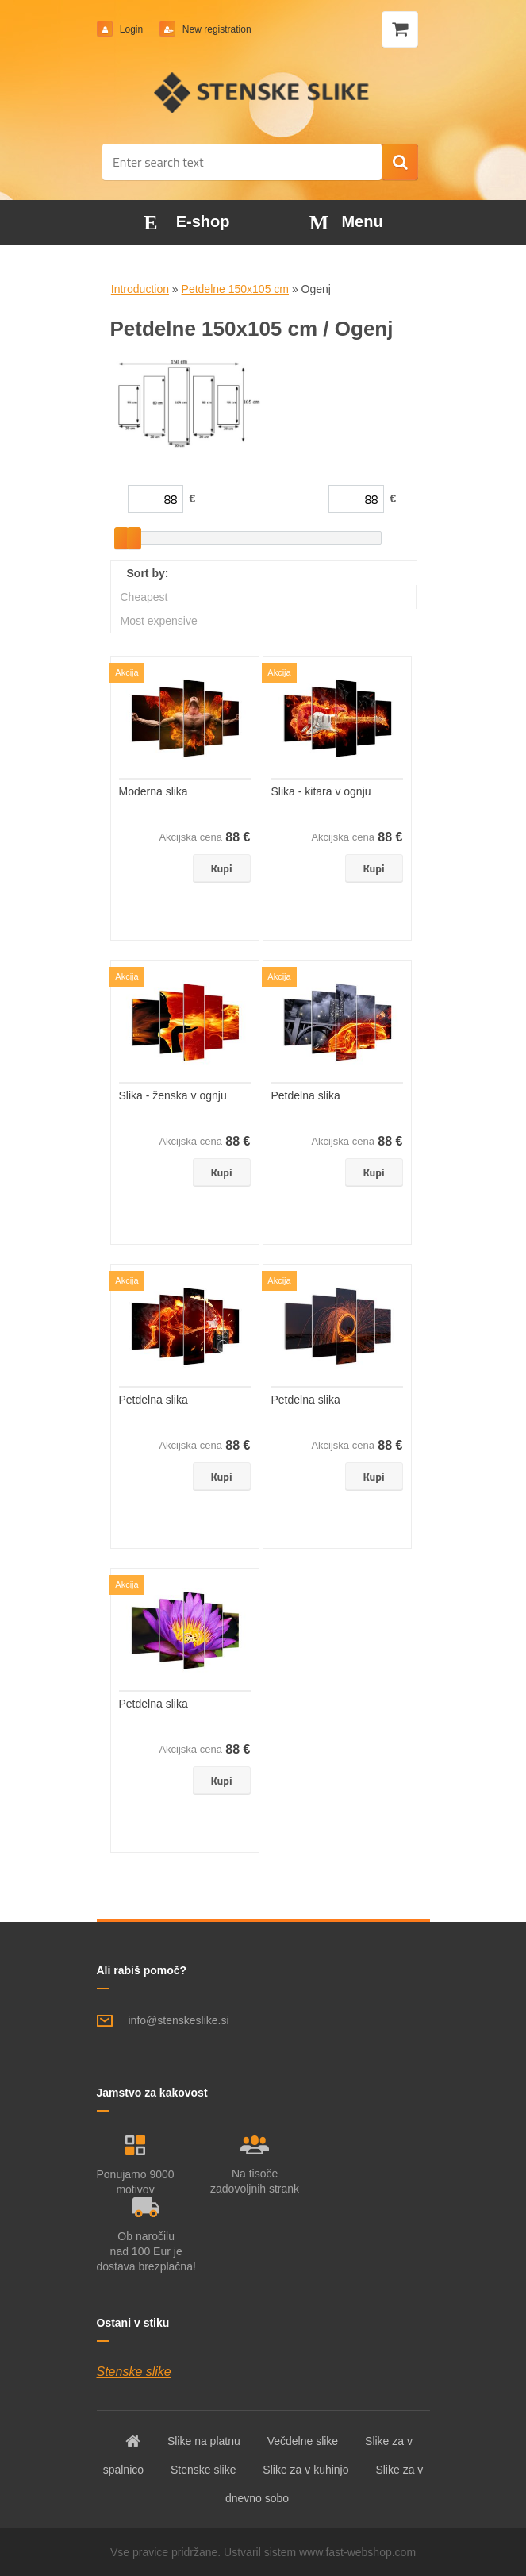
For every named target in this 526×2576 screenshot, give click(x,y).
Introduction (140, 289)
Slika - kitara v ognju (321, 791)
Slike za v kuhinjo (305, 2469)
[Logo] (263, 92)
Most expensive (159, 620)
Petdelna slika (305, 1095)
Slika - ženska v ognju (173, 1095)
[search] (399, 162)
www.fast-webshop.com (357, 2552)
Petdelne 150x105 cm (235, 289)
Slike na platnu (203, 2441)
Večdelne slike (303, 2441)
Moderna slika (153, 791)
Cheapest (144, 597)
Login (131, 29)
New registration (215, 29)
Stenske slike (134, 2371)
